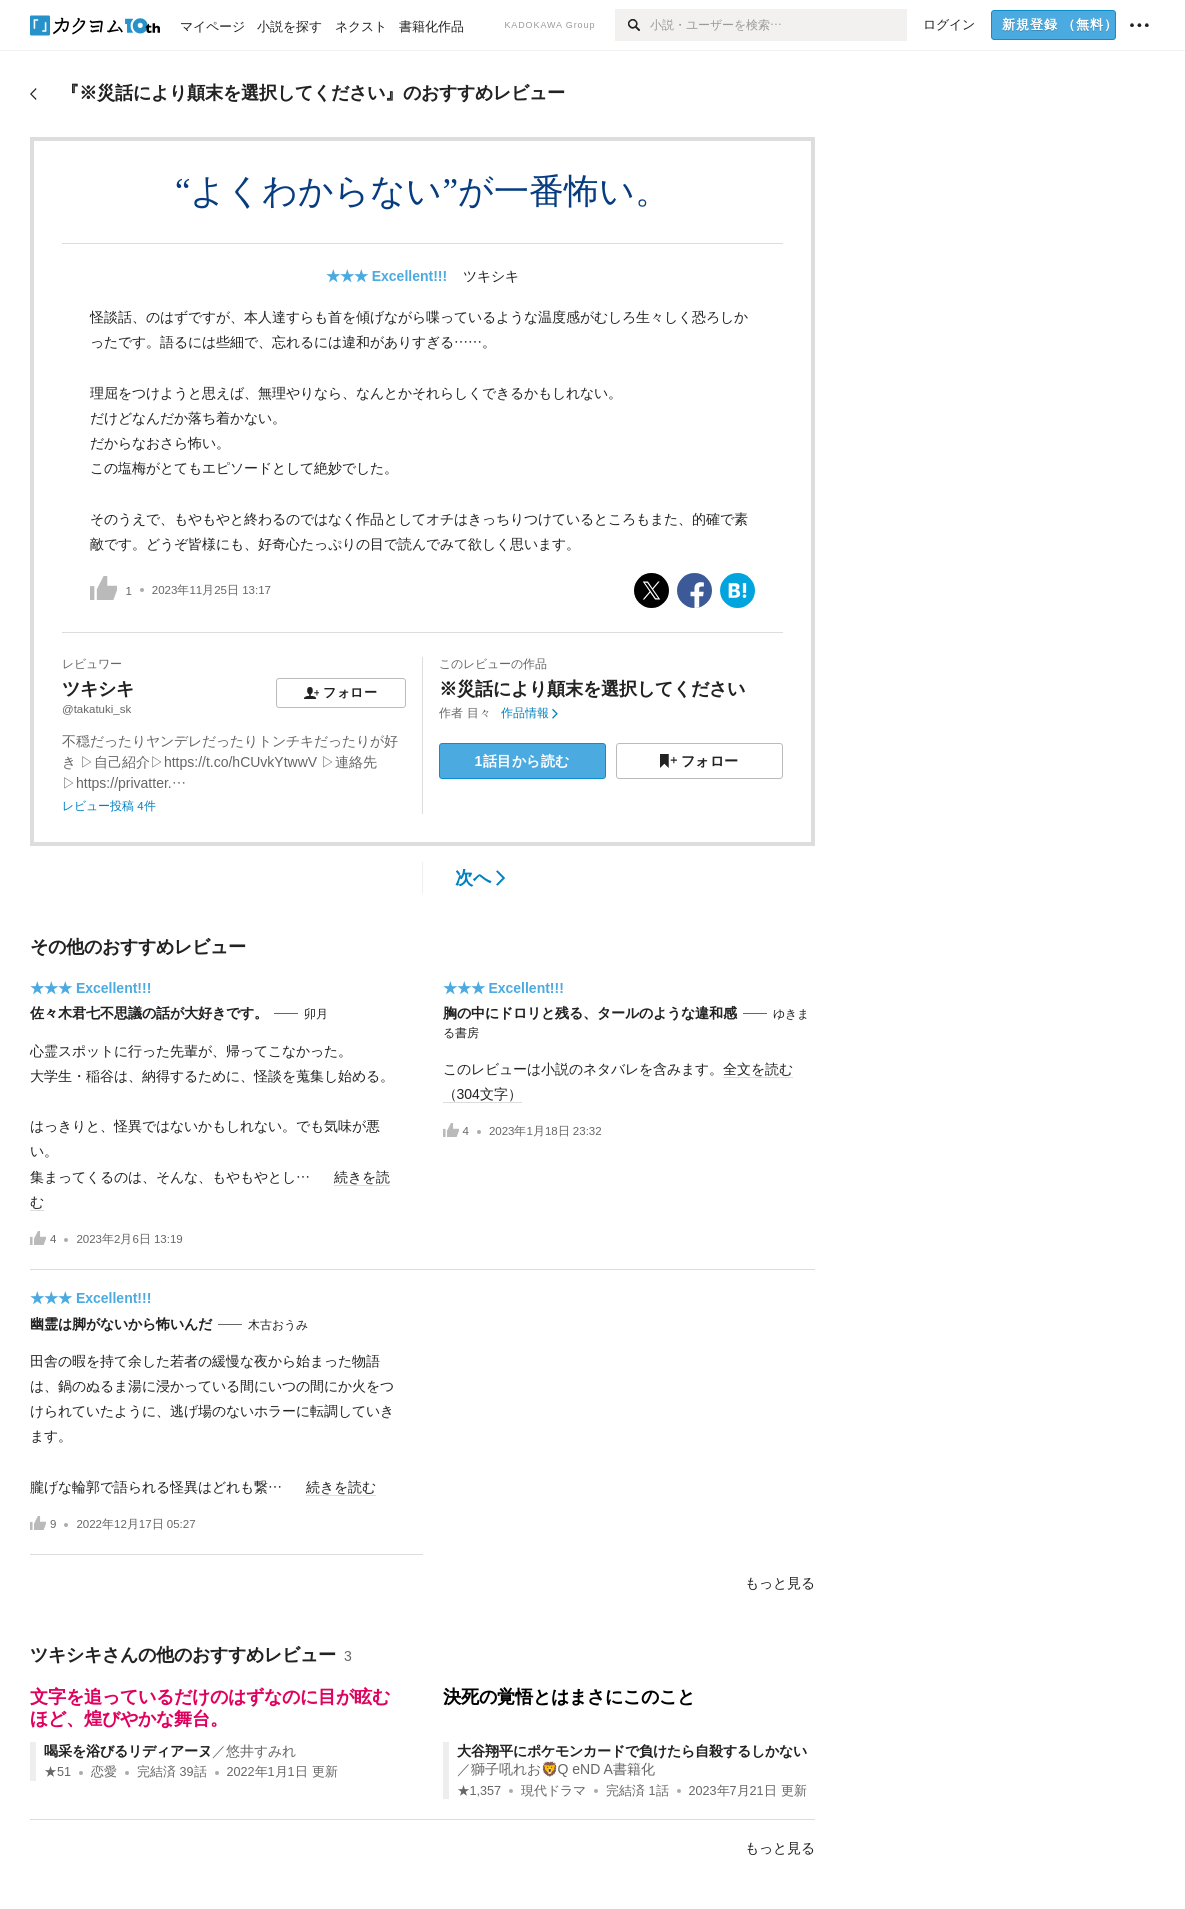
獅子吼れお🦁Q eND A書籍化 (563, 1769)
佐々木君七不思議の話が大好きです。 (149, 1013)
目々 (479, 713)
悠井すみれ (261, 1751)
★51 (57, 1772)
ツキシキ (491, 276)
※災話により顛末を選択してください (592, 689)
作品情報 (529, 713)
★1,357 (479, 1791)
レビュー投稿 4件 (109, 806)
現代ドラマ (553, 1791)
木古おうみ (278, 1325)
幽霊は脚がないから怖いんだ (121, 1324)
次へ (480, 878)
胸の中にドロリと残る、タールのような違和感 (590, 1013)
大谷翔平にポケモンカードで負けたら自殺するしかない (632, 1751)
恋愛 (104, 1772)
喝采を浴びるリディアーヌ (128, 1751)
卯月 (316, 1014)
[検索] (632, 25)
